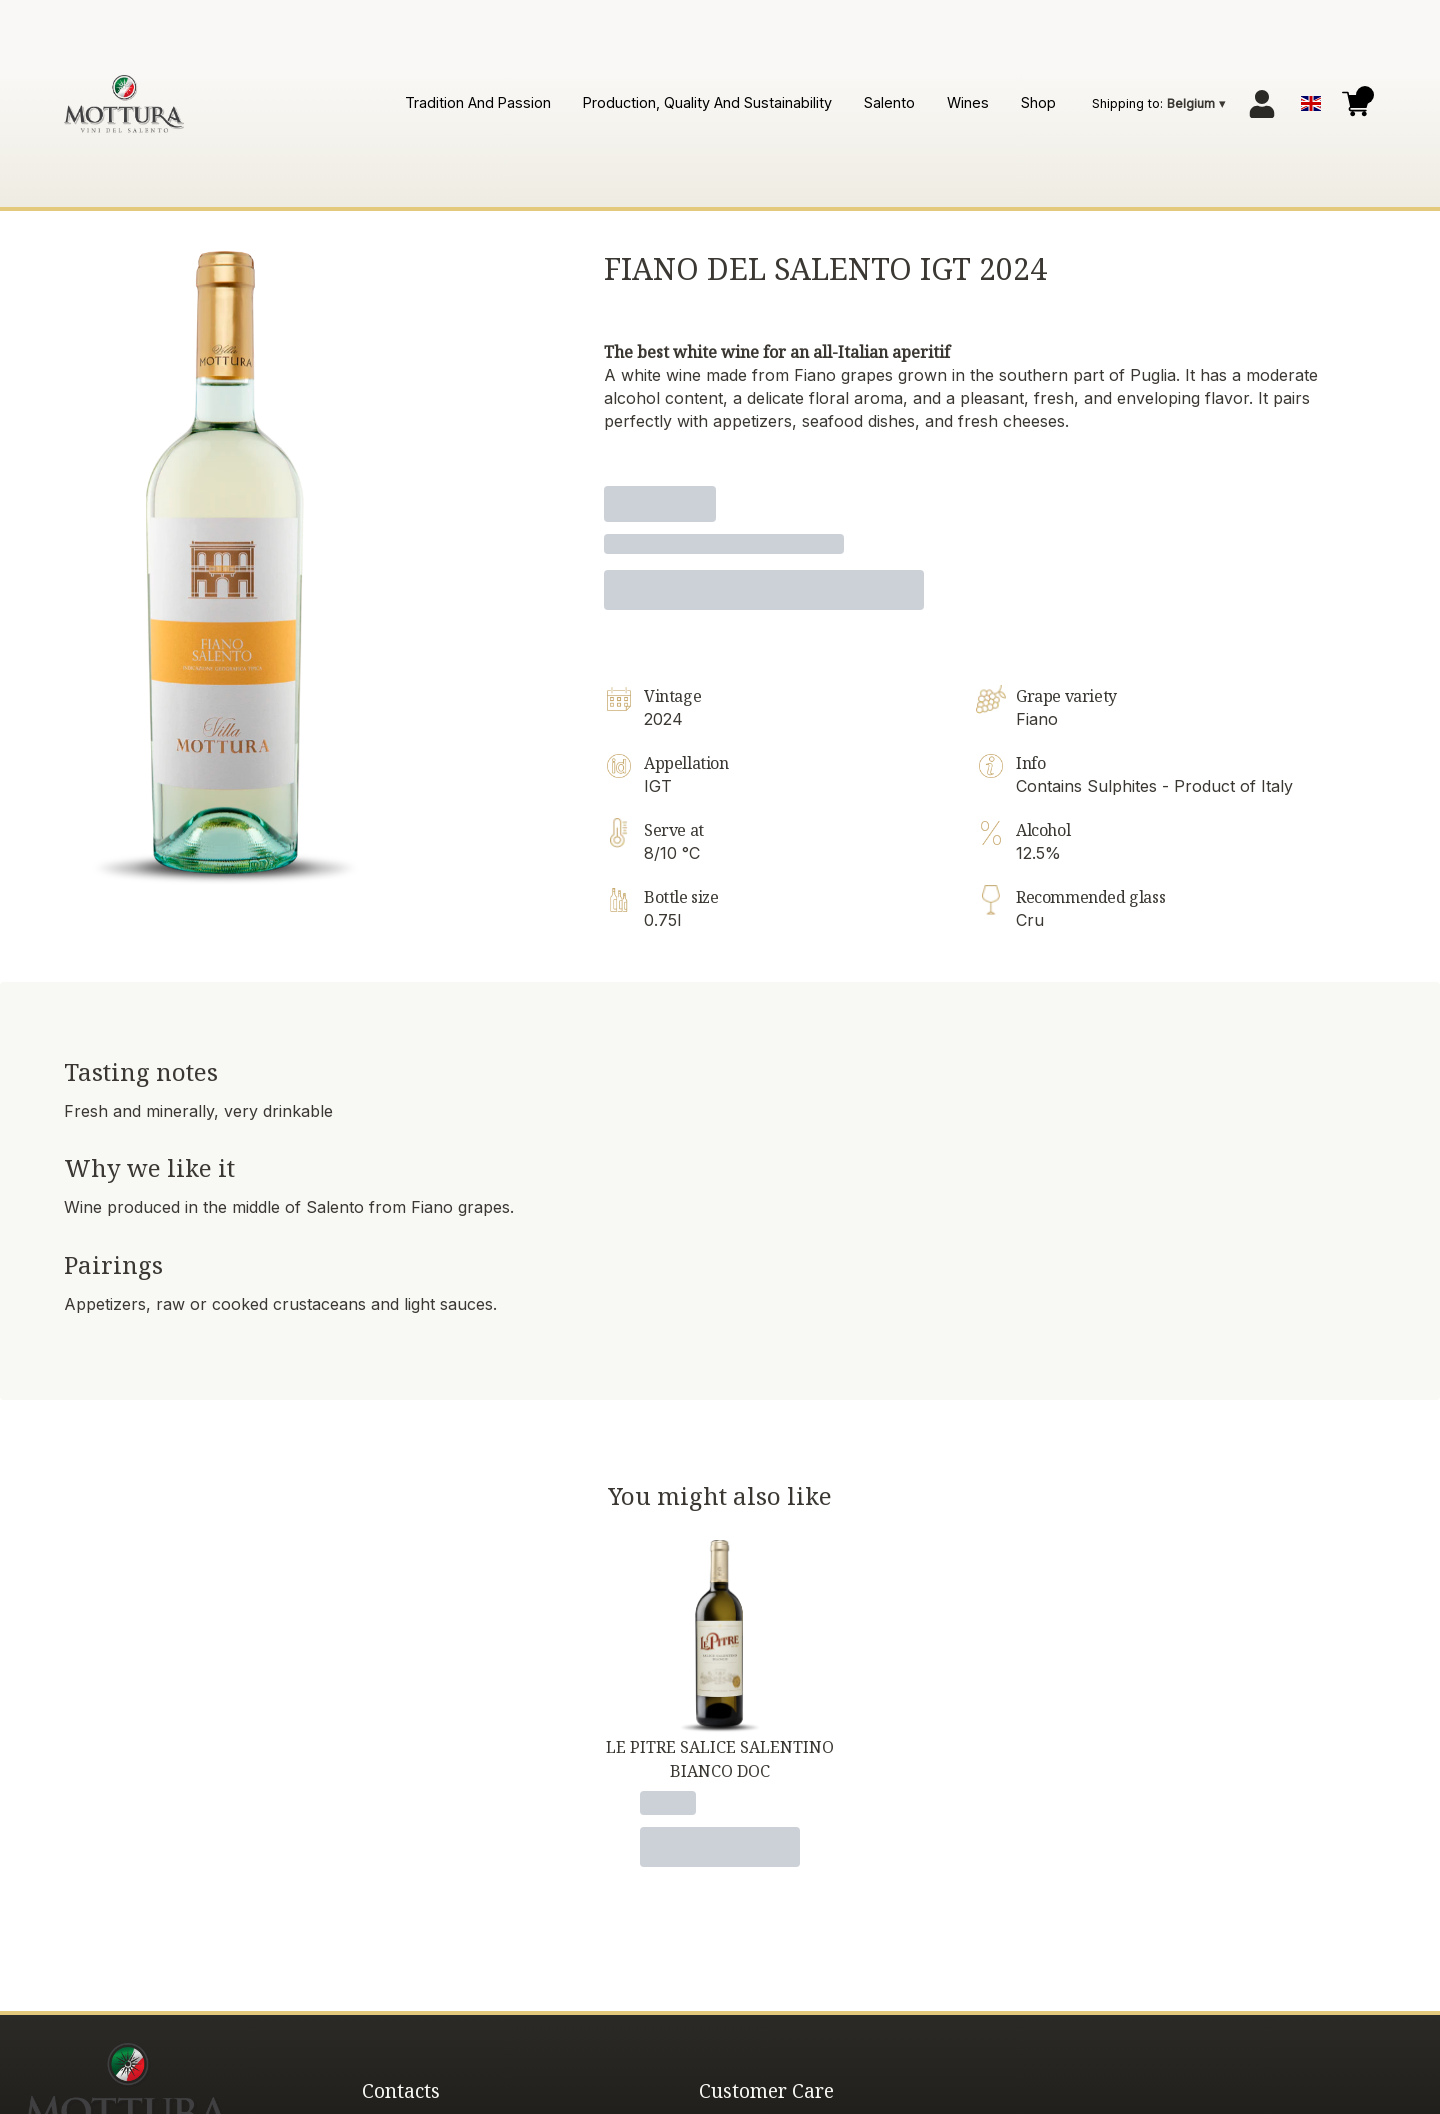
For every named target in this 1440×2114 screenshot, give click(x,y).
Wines (968, 102)
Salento (889, 102)
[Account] (1262, 104)
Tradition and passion (478, 102)
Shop (1038, 102)
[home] (124, 104)
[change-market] (1161, 104)
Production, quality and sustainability (707, 102)
